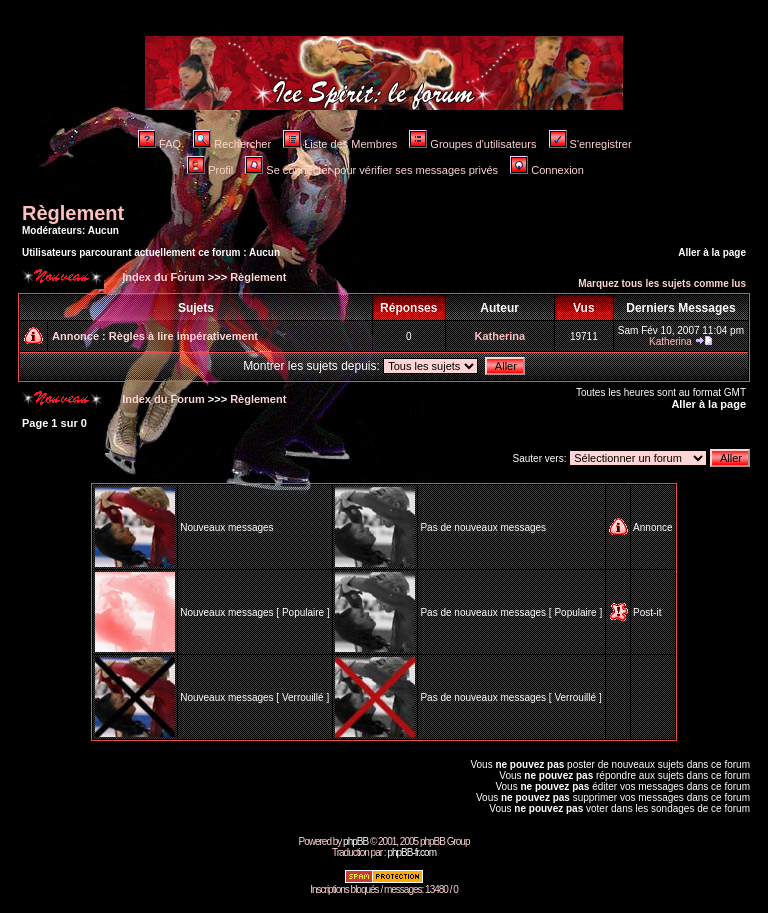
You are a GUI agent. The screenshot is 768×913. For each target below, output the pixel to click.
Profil (210, 170)
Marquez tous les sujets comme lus (662, 283)
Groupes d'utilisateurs (472, 144)
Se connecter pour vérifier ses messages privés (371, 170)
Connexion (547, 170)
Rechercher (232, 144)
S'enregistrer (590, 144)
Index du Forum (162, 277)
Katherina (499, 336)
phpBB (355, 841)
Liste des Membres (340, 144)
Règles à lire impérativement (183, 336)
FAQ (159, 144)
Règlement (73, 213)
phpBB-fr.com (411, 852)
